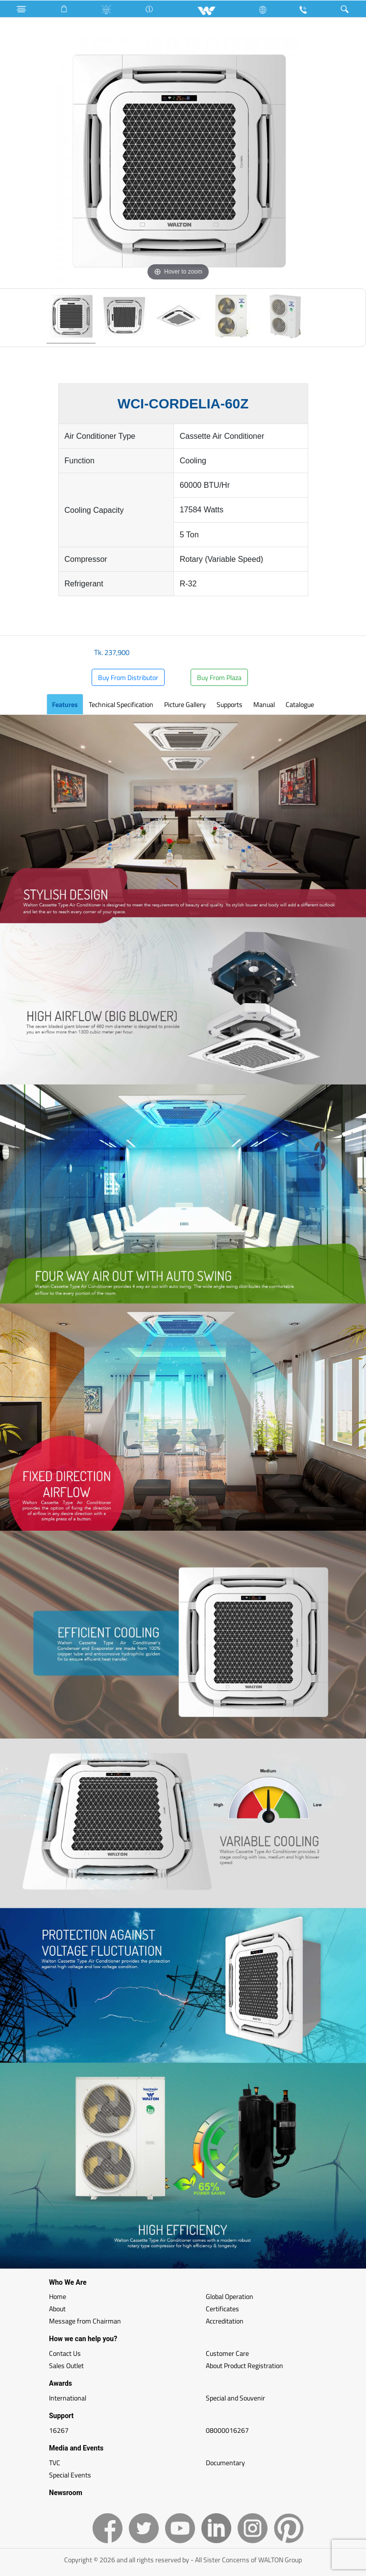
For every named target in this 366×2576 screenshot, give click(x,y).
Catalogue (300, 704)
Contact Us (65, 2353)
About (57, 2308)
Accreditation (225, 2321)
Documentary (225, 2462)
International (67, 2398)
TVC (54, 2462)
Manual (264, 704)
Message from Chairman (85, 2321)
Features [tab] (65, 704)
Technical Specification (121, 704)
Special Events (70, 2475)
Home (57, 2296)
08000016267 (227, 2430)
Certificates (222, 2308)
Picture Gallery (185, 704)
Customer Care (227, 2353)
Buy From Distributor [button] (128, 677)
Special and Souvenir (235, 2398)
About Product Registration (244, 2365)
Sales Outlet (66, 2365)
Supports (230, 704)
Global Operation (229, 2296)
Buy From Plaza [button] (219, 677)
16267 (59, 2430)
